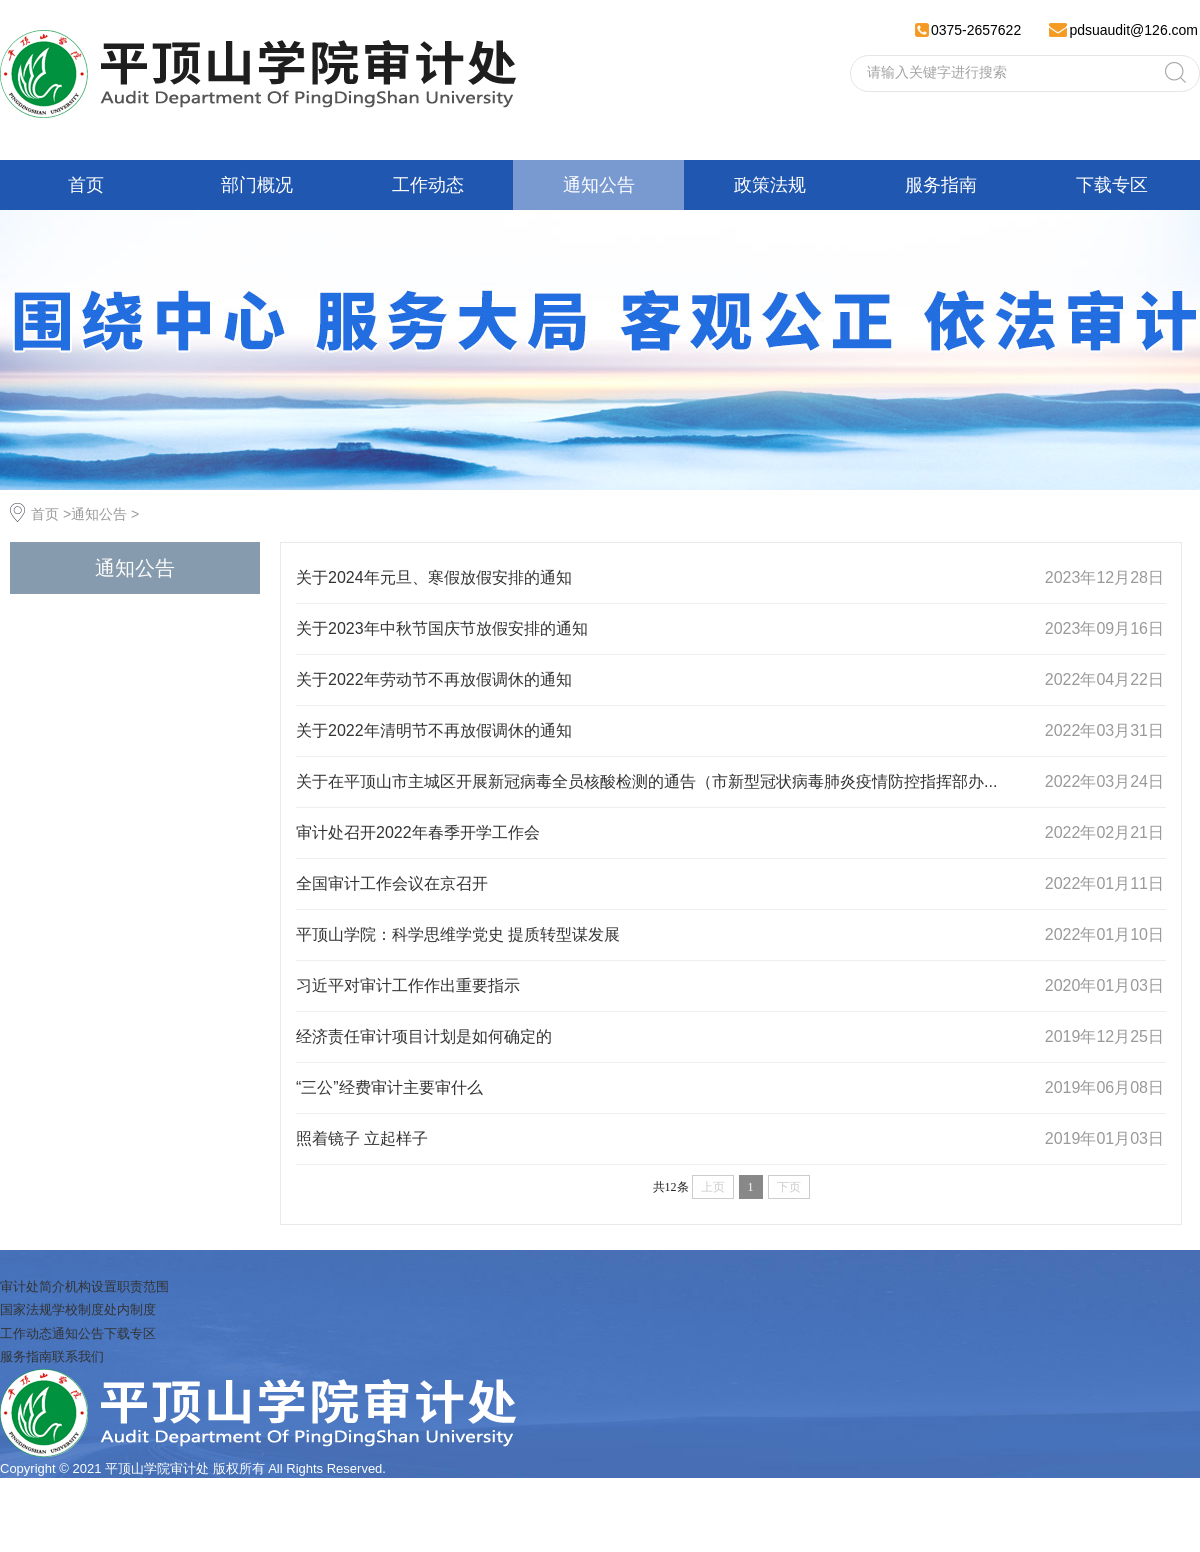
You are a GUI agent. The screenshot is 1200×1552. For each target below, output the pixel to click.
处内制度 (130, 1309)
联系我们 (78, 1356)
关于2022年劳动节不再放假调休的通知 (434, 679)
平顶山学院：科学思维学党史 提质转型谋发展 (458, 934)
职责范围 (143, 1286)
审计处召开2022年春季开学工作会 (418, 832)
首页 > (51, 514)
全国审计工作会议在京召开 (392, 883)
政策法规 (770, 185)
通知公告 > (105, 514)
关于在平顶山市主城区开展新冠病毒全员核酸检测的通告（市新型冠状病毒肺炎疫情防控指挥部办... (646, 781)
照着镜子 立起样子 (362, 1138)
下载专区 (1112, 185)
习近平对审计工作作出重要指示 (408, 985)
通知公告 (599, 185)
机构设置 (91, 1286)
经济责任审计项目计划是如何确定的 (424, 1036)
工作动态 (428, 185)
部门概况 (257, 185)
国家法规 (26, 1309)
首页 (86, 185)
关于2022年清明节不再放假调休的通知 (434, 730)
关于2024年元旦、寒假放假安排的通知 (434, 577)
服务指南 (941, 185)
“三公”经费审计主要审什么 (389, 1087)
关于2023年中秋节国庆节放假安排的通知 (442, 628)
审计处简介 (32, 1286)
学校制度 (78, 1309)
